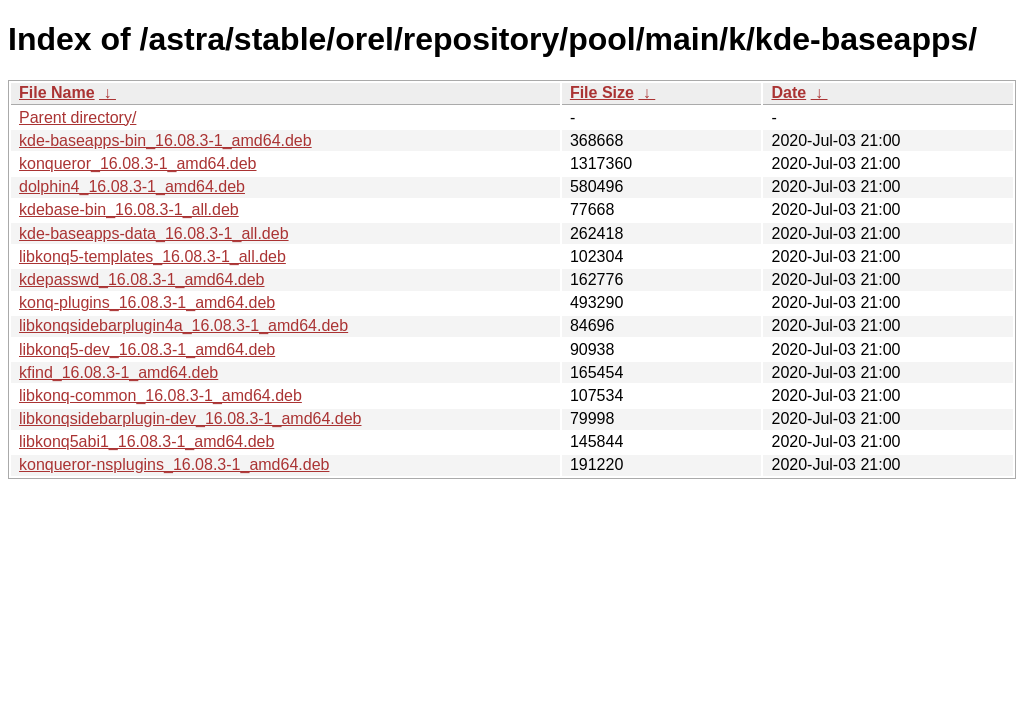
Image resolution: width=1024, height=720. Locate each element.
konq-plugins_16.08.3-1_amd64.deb (147, 302)
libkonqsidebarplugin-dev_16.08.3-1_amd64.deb (190, 418)
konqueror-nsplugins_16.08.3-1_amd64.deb (174, 464)
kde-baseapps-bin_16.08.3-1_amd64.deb (165, 140)
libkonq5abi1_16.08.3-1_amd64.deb (146, 441)
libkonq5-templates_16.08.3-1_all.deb (152, 256)
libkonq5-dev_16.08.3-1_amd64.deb (147, 349)
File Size (602, 92)
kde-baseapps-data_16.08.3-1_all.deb (154, 233)
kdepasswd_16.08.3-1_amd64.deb (142, 279)
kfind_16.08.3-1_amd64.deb (118, 372)
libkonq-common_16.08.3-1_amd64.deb (160, 395)
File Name (57, 92)
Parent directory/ (77, 117)
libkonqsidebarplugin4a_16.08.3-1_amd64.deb (183, 325)
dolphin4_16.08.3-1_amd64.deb (132, 186)
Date (788, 92)
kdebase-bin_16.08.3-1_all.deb (129, 209)
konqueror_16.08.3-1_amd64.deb (138, 163)
